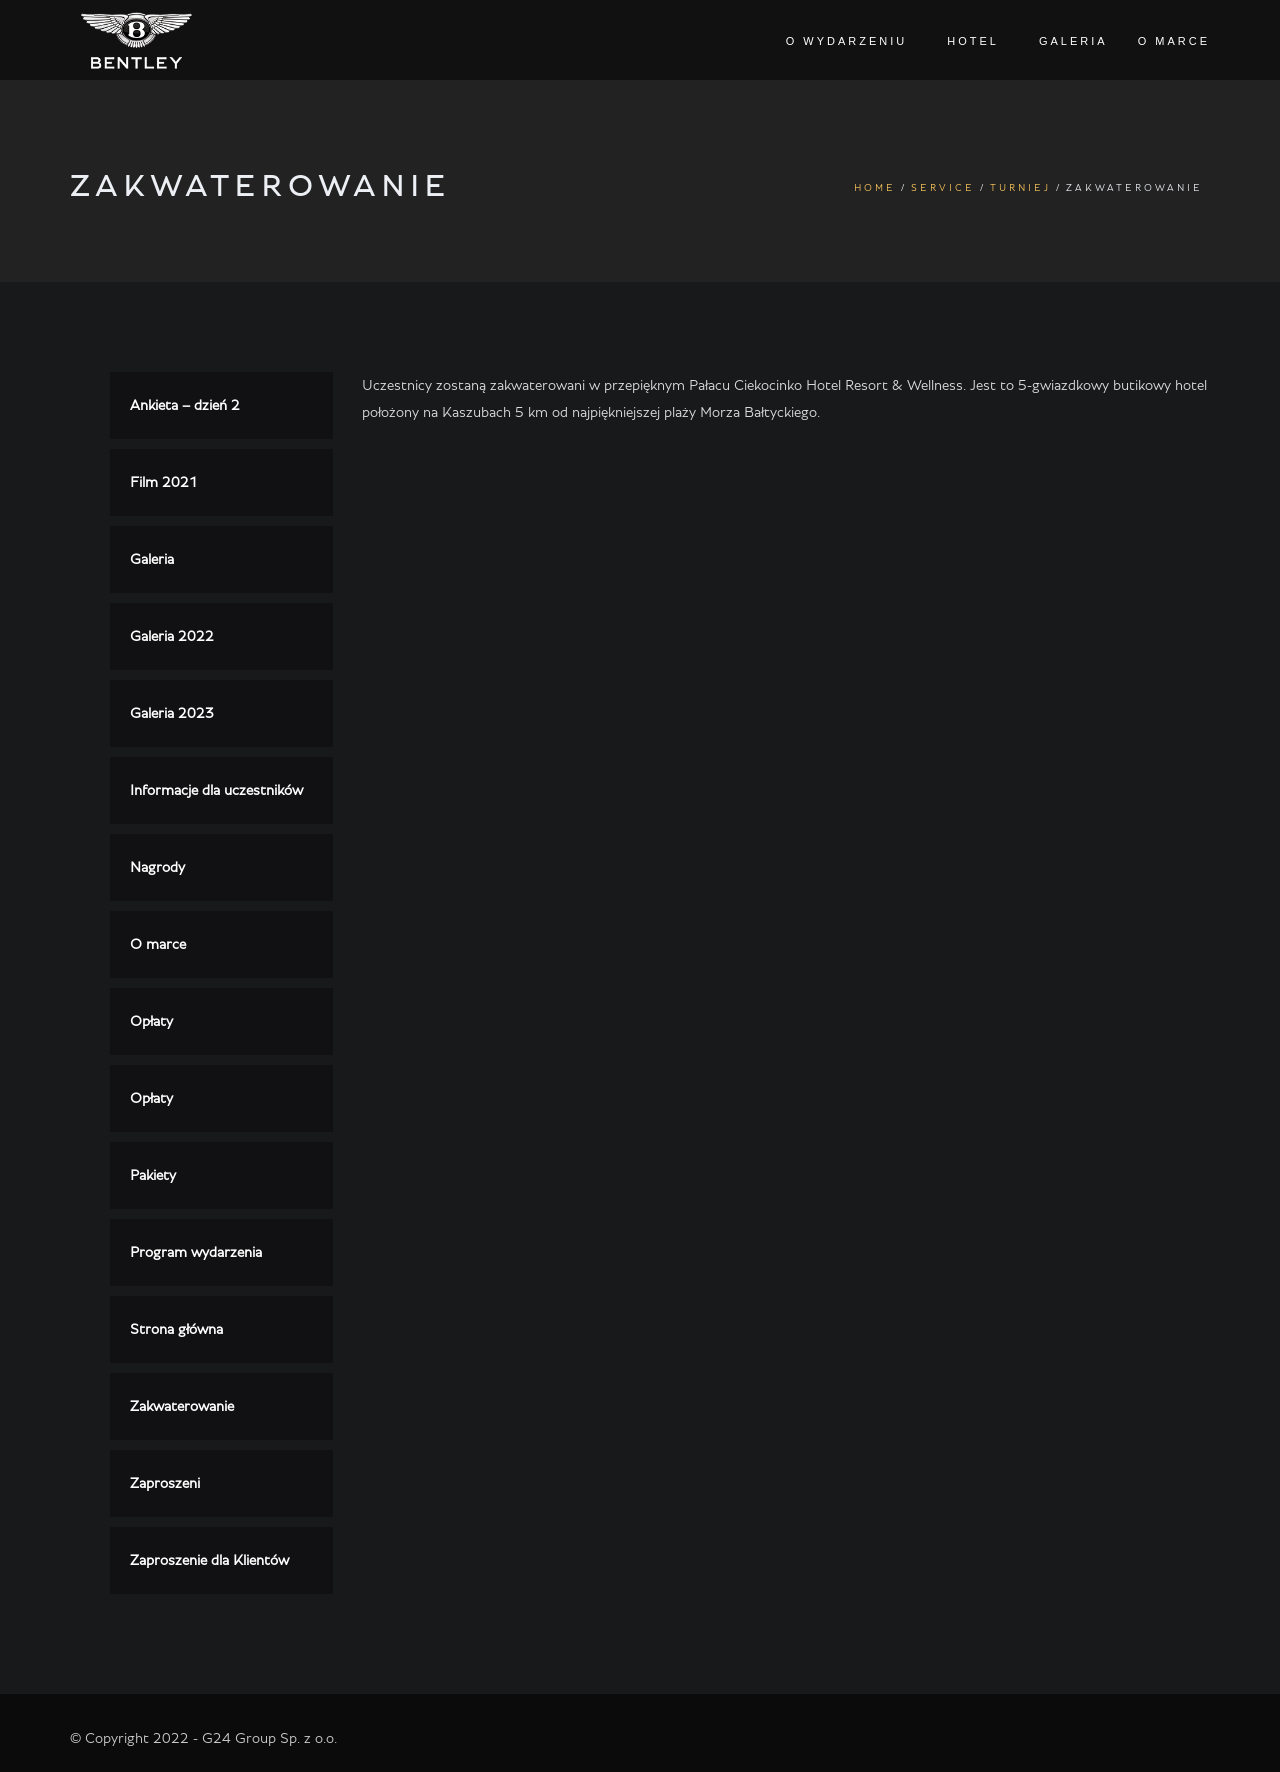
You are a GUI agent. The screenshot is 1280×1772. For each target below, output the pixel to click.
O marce (1174, 41)
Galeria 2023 (172, 713)
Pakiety (153, 1175)
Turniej (1020, 188)
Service (943, 188)
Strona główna (176, 1329)
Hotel (973, 41)
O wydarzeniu (847, 41)
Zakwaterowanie (182, 1406)
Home (875, 188)
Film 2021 (164, 482)
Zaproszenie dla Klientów (209, 1560)
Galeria (1073, 41)
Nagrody (157, 867)
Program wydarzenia (196, 1252)
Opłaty (151, 1021)
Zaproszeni (165, 1483)
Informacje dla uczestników (216, 790)
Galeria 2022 (172, 636)
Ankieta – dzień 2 (185, 405)
